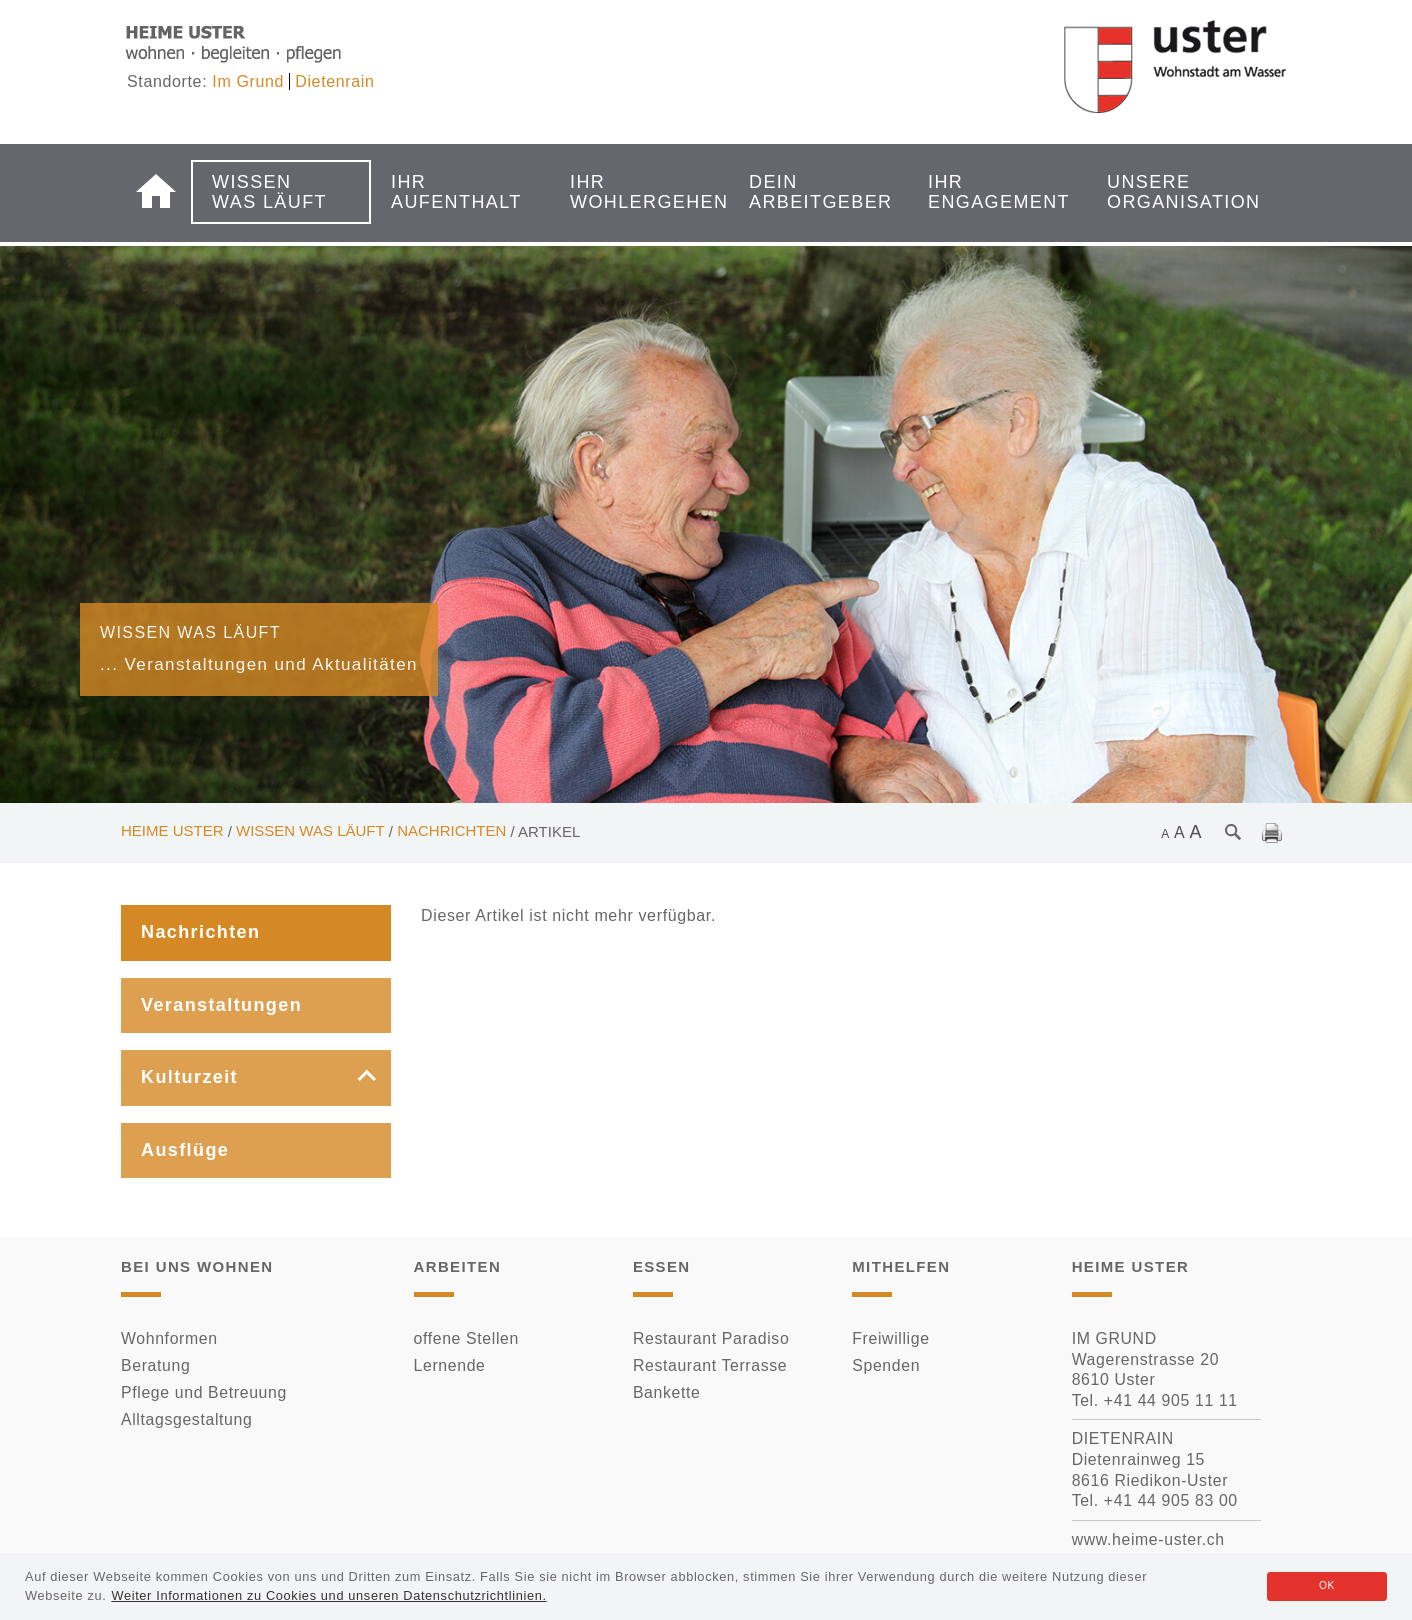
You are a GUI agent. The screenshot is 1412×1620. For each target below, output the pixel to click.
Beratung (155, 1365)
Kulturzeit (189, 1077)
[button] (352, 1078)
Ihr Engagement (991, 192)
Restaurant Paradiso (711, 1338)
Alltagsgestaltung (186, 1419)
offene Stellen (466, 1338)
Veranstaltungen (221, 1005)
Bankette (667, 1392)
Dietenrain (334, 81)
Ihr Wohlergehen (633, 192)
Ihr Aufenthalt (454, 192)
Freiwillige (890, 1338)
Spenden (886, 1365)
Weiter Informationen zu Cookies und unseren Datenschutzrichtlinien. (328, 1595)
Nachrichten (451, 830)
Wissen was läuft (269, 192)
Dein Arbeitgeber (812, 192)
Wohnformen (169, 1338)
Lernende (450, 1365)
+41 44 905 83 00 (1171, 1500)
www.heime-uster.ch (1148, 1539)
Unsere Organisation (1170, 192)
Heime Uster (172, 830)
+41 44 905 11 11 (1171, 1400)
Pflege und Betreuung (204, 1392)
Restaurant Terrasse (710, 1365)
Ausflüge (185, 1150)
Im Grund (248, 81)
